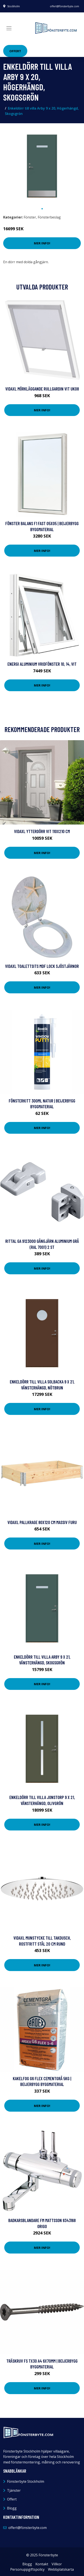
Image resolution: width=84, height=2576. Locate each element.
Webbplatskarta (61, 2569)
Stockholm (13, 6)
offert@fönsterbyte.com (64, 6)
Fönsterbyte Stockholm (25, 2481)
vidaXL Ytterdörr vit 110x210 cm (42, 831)
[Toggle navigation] (9, 28)
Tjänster (14, 2490)
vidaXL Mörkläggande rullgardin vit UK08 (42, 388)
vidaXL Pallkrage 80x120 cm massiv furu (42, 1522)
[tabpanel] (42, 166)
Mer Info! (42, 243)
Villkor (57, 2564)
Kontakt (41, 2564)
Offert (15, 51)
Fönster (30, 217)
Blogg (12, 2508)
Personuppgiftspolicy (27, 2569)
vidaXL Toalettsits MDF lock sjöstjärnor (42, 966)
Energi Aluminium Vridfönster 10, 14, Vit (42, 664)
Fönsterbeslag (49, 217)
